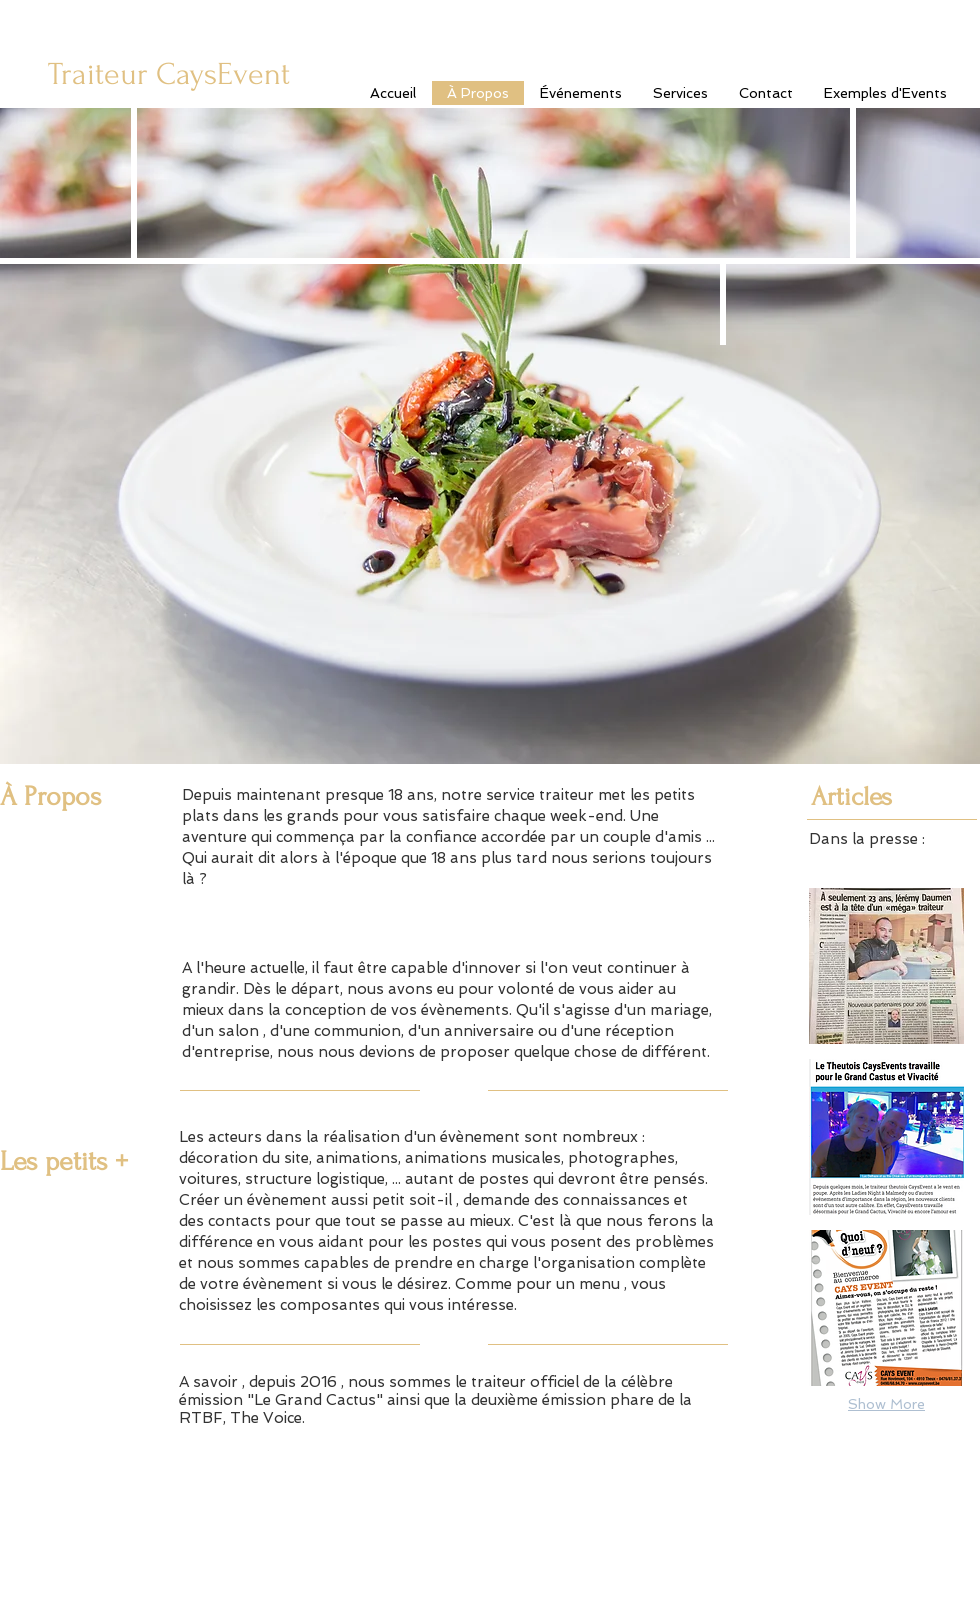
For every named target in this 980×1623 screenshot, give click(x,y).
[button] (886, 966)
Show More (886, 1404)
